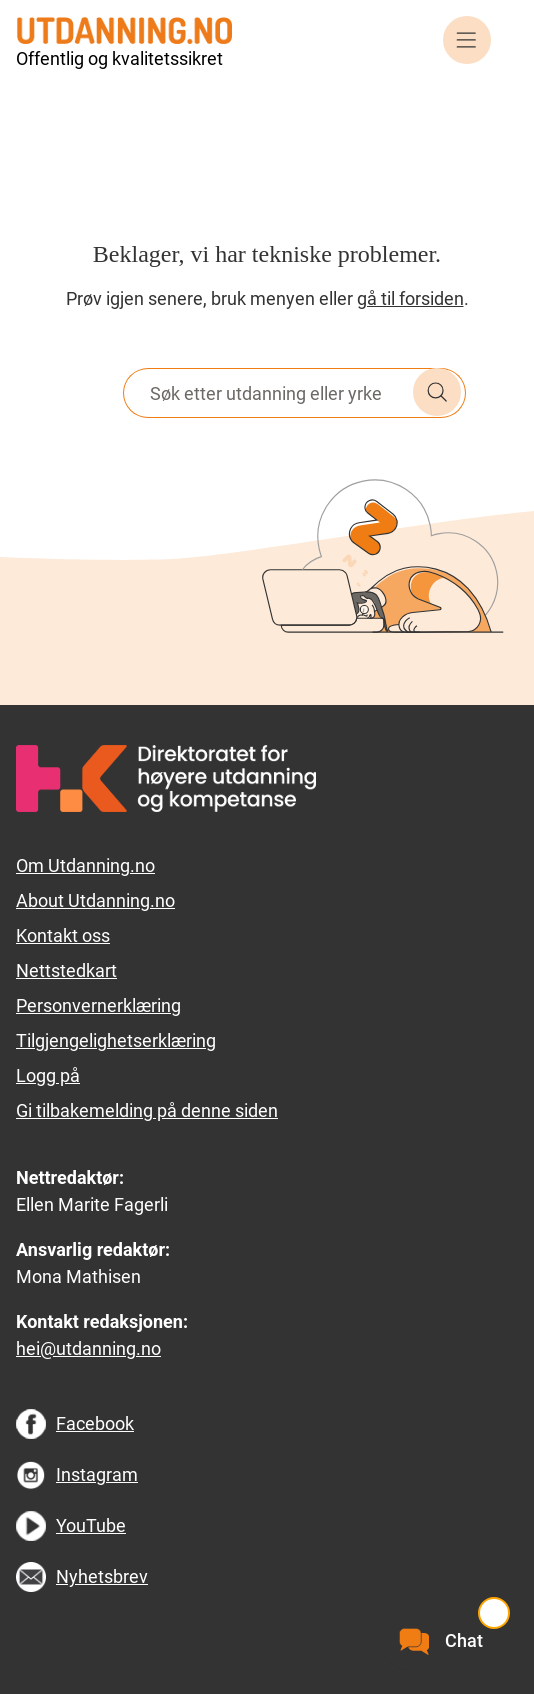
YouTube (91, 1525)
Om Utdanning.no (85, 865)
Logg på (48, 1075)
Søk (437, 392)
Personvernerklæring (98, 1005)
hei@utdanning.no (88, 1348)
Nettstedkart (66, 970)
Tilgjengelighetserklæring (116, 1040)
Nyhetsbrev (102, 1576)
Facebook (95, 1423)
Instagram (97, 1474)
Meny (467, 40)
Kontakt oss (63, 935)
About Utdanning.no (95, 900)
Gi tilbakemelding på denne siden (147, 1110)
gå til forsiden (410, 298)
